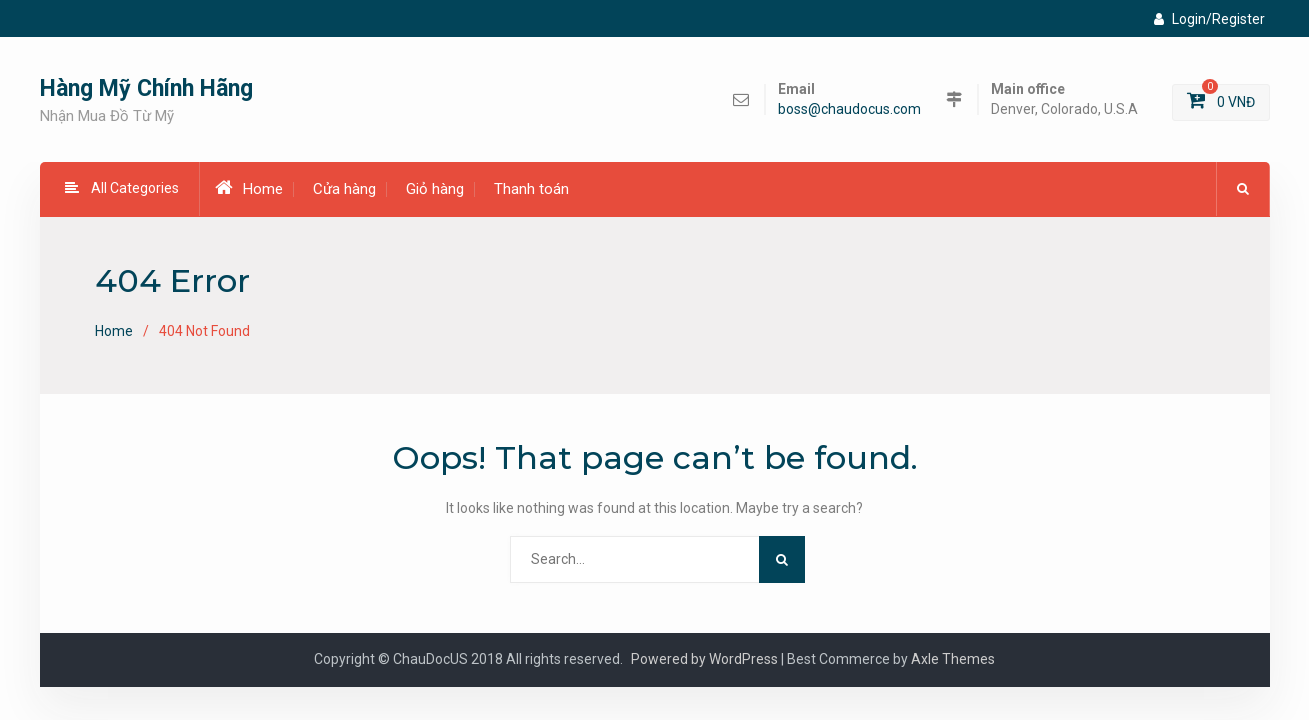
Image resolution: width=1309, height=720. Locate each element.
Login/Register (1209, 19)
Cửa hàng (344, 189)
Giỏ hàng (435, 189)
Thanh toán (531, 189)
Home (249, 188)
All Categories (122, 188)
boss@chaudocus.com (849, 109)
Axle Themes (953, 659)
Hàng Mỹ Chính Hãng (146, 88)
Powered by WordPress (704, 659)
